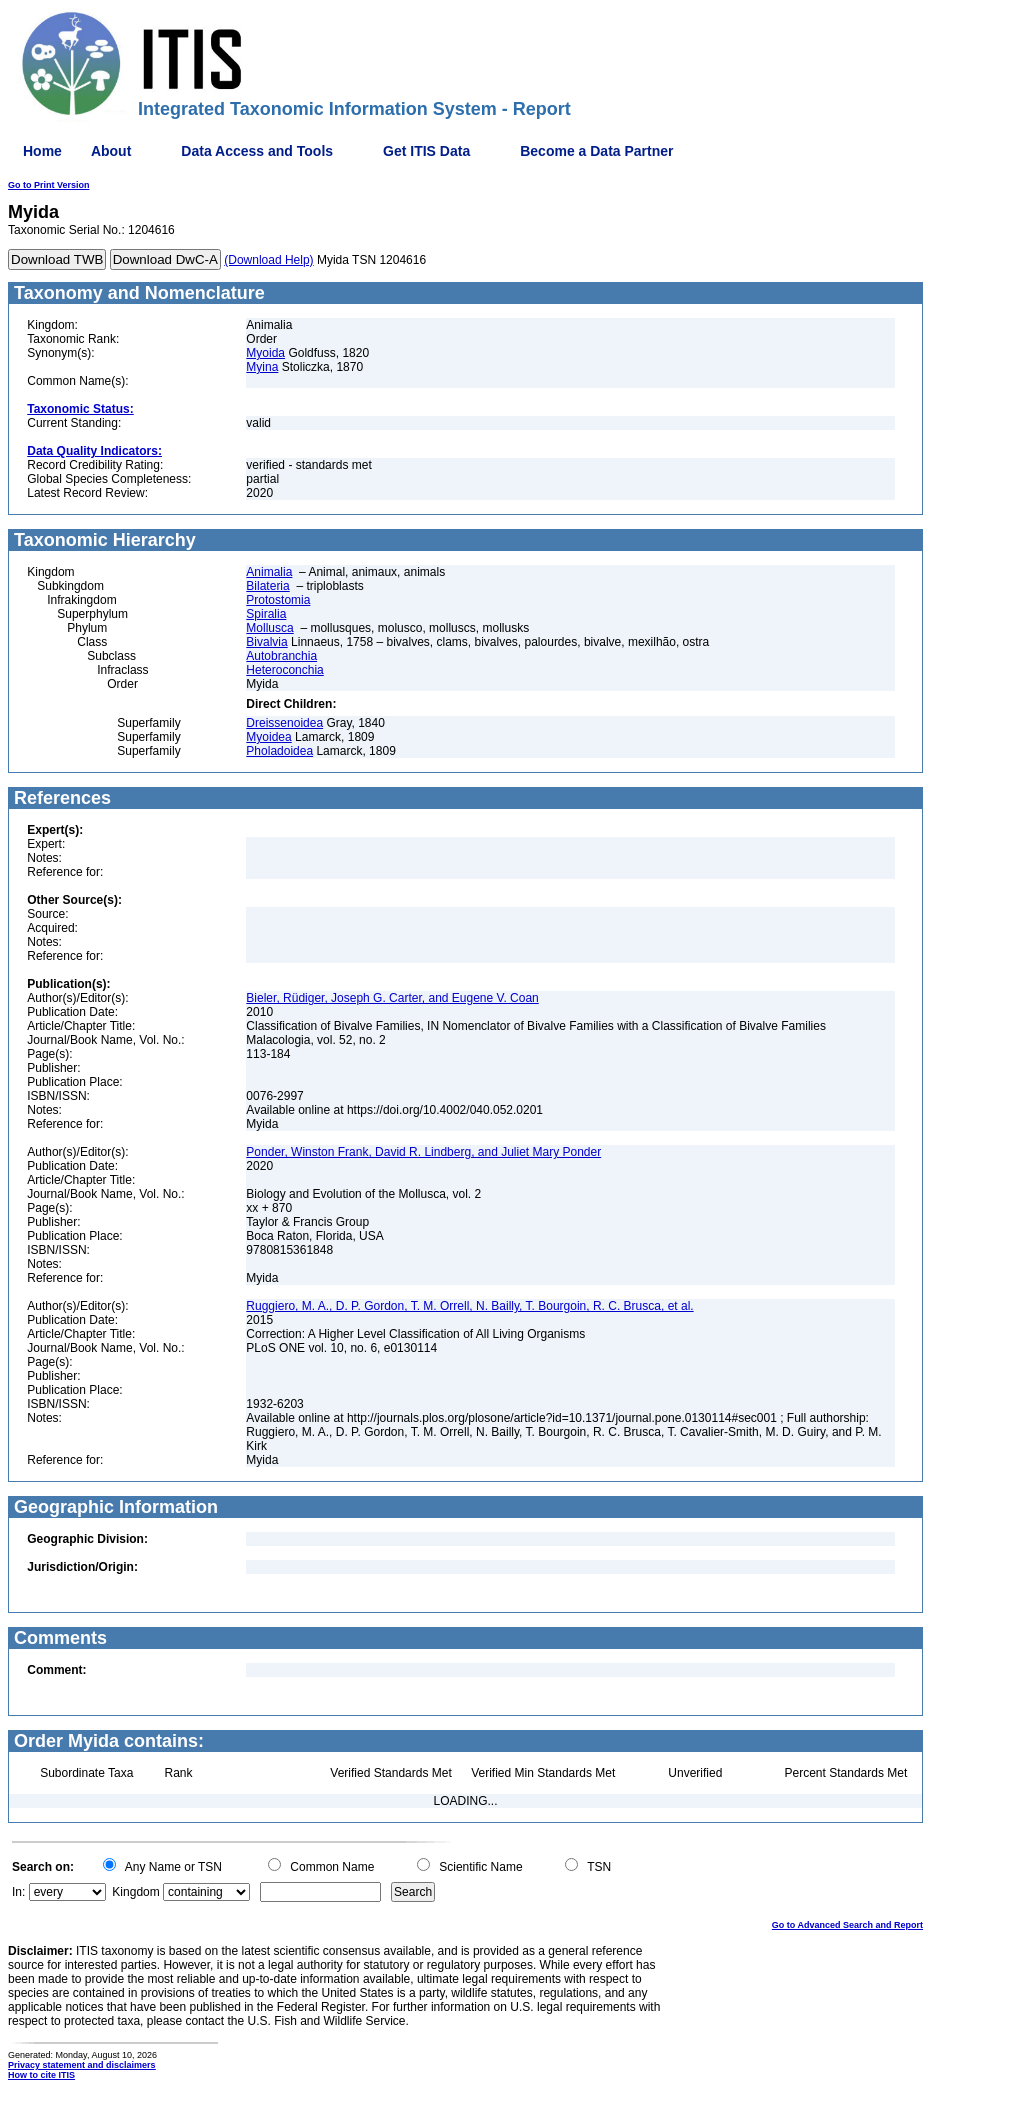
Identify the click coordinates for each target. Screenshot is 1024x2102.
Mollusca (269, 628)
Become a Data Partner (596, 151)
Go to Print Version (49, 185)
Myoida (265, 353)
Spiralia (266, 614)
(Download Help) (268, 260)
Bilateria (267, 586)
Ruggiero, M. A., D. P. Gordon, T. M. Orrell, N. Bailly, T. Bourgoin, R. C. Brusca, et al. (469, 1306)
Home (42, 151)
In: (18, 1892)
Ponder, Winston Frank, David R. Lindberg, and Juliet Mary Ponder (423, 1152)
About (111, 151)
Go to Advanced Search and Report (847, 1925)
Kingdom (135, 1892)
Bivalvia (266, 642)
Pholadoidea (279, 751)
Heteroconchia (284, 670)
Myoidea (268, 737)
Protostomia (278, 600)
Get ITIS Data (426, 151)
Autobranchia (281, 656)
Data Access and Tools (257, 151)
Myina (262, 367)
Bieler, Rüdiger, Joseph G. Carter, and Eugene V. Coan (392, 998)
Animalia (269, 572)
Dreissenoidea (284, 723)
